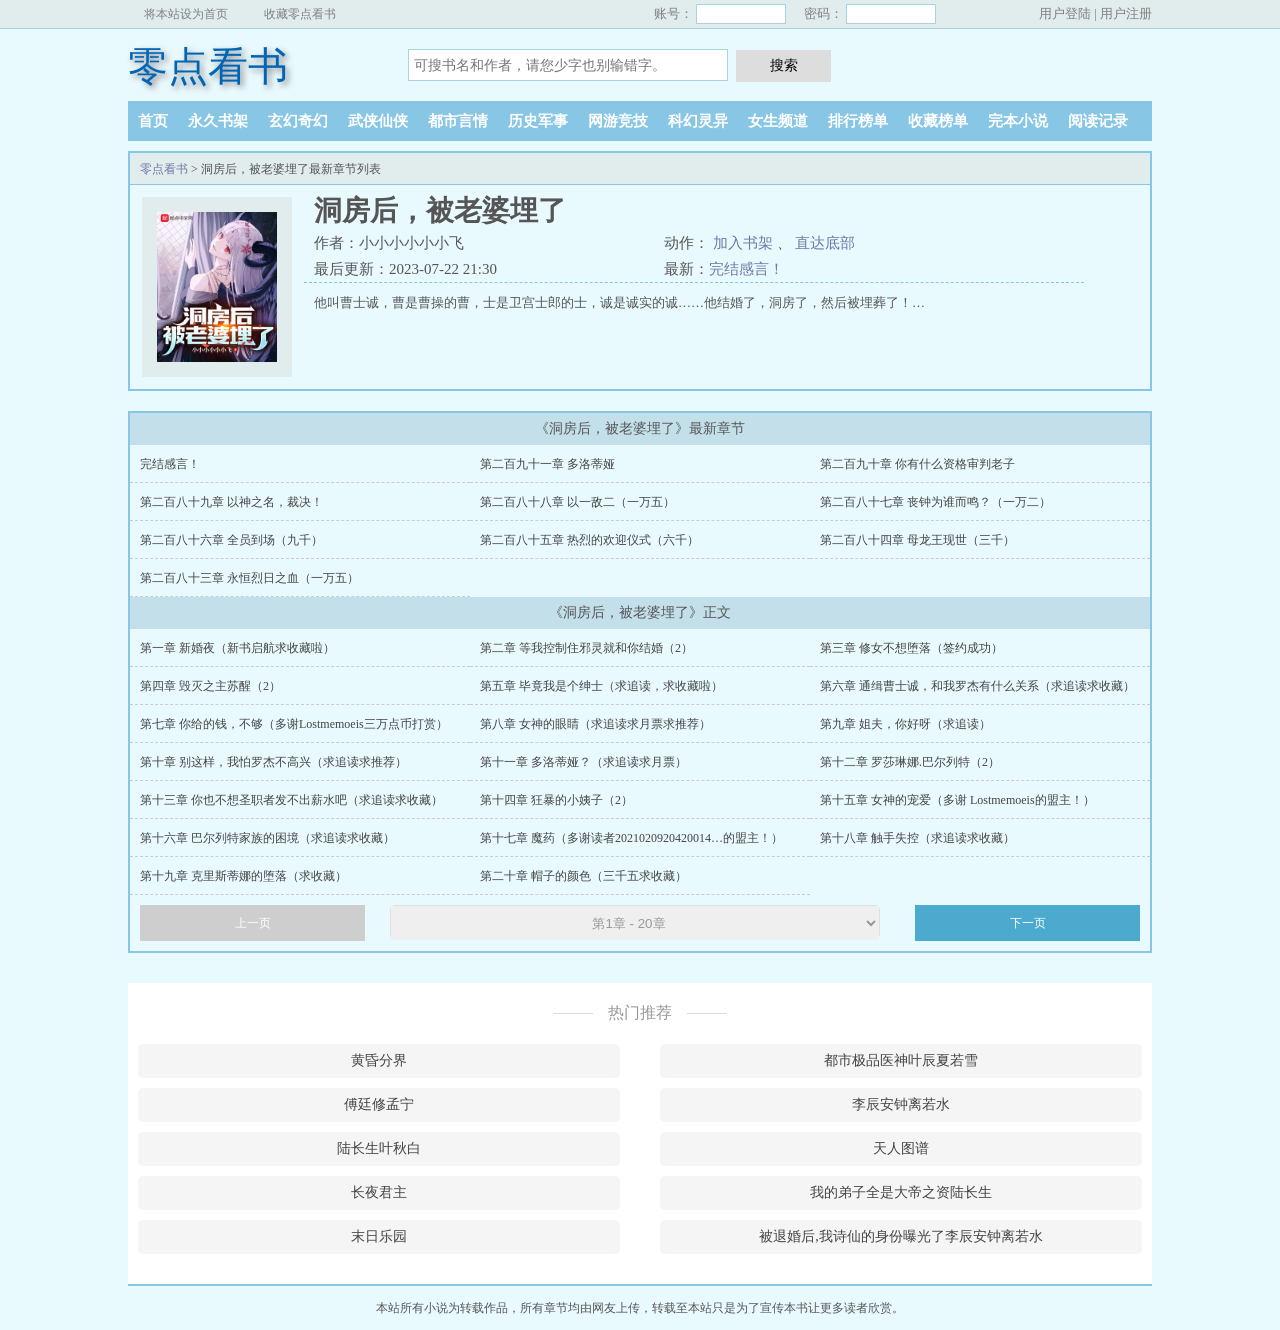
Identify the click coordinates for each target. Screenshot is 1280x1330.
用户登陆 (1065, 13)
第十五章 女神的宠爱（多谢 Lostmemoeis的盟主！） (957, 800)
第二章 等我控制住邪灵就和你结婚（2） (586, 648)
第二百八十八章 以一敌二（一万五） (577, 502)
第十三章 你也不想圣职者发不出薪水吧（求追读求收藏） (291, 800)
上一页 (253, 923)
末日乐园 (379, 1236)
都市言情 (458, 121)
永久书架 (218, 121)
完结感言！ (746, 269)
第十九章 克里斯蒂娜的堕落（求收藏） (243, 876)
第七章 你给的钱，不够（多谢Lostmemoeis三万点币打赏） (294, 724)
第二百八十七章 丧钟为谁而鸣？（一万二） (935, 502)
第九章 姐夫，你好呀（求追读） (905, 724)
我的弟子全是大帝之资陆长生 (901, 1192)
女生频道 (778, 121)
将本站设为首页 (186, 14)
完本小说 (1018, 121)
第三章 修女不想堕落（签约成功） (911, 648)
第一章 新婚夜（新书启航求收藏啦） (237, 648)
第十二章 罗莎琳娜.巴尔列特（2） (910, 762)
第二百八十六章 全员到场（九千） (231, 540)
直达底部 (825, 243)
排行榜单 (858, 121)
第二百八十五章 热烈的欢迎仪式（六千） (589, 540)
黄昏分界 (379, 1060)
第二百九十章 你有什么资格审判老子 (917, 464)
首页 (153, 121)
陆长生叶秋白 (379, 1148)
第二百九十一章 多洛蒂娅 (547, 464)
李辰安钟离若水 (901, 1104)
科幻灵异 (698, 121)
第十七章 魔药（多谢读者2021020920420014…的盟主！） (631, 838)
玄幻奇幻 (298, 121)
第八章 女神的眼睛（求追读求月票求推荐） (595, 724)
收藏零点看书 (300, 14)
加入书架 (743, 243)
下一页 (1028, 923)
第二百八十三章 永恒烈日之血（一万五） (249, 578)
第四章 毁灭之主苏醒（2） (210, 686)
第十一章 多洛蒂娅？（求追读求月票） (583, 762)
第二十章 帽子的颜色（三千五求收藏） (583, 876)
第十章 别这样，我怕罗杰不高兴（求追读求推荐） (273, 762)
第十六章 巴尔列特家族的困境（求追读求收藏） (267, 838)
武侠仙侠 (378, 121)
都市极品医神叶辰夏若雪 (901, 1060)
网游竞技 (618, 121)
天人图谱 (901, 1148)
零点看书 (208, 66)
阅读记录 (1098, 121)
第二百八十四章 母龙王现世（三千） (917, 540)
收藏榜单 (938, 121)
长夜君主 (379, 1192)
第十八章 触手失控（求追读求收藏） (917, 838)
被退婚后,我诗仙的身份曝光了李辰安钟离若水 (901, 1236)
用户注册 (1126, 13)
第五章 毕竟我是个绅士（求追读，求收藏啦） (601, 686)
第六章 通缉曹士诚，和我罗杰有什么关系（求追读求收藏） (977, 686)
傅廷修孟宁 (379, 1104)
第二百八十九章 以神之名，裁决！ (231, 502)
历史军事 (538, 121)
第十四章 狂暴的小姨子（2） (556, 800)
